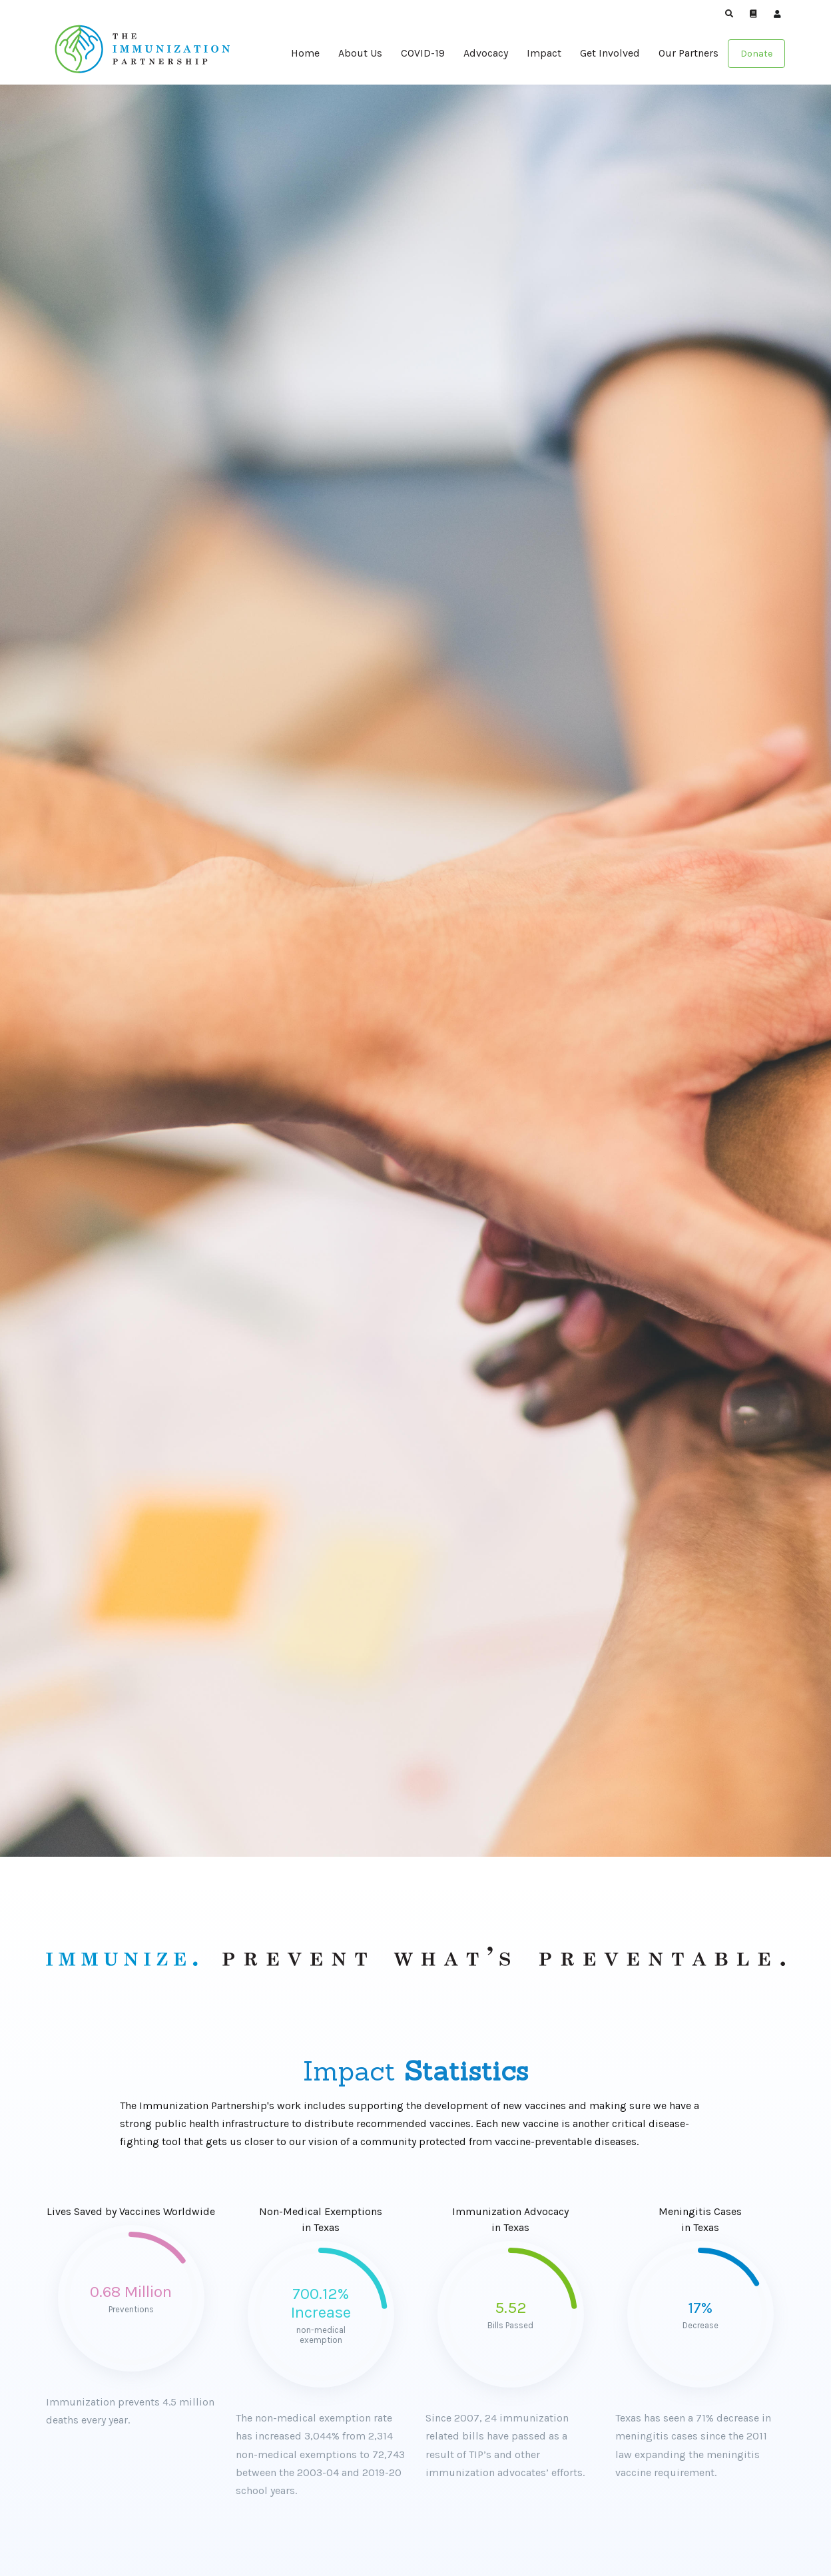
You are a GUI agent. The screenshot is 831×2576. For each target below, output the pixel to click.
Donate (756, 53)
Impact (544, 53)
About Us (360, 53)
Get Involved (610, 53)
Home (305, 53)
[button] (729, 14)
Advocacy (485, 53)
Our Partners (688, 53)
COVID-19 (423, 53)
